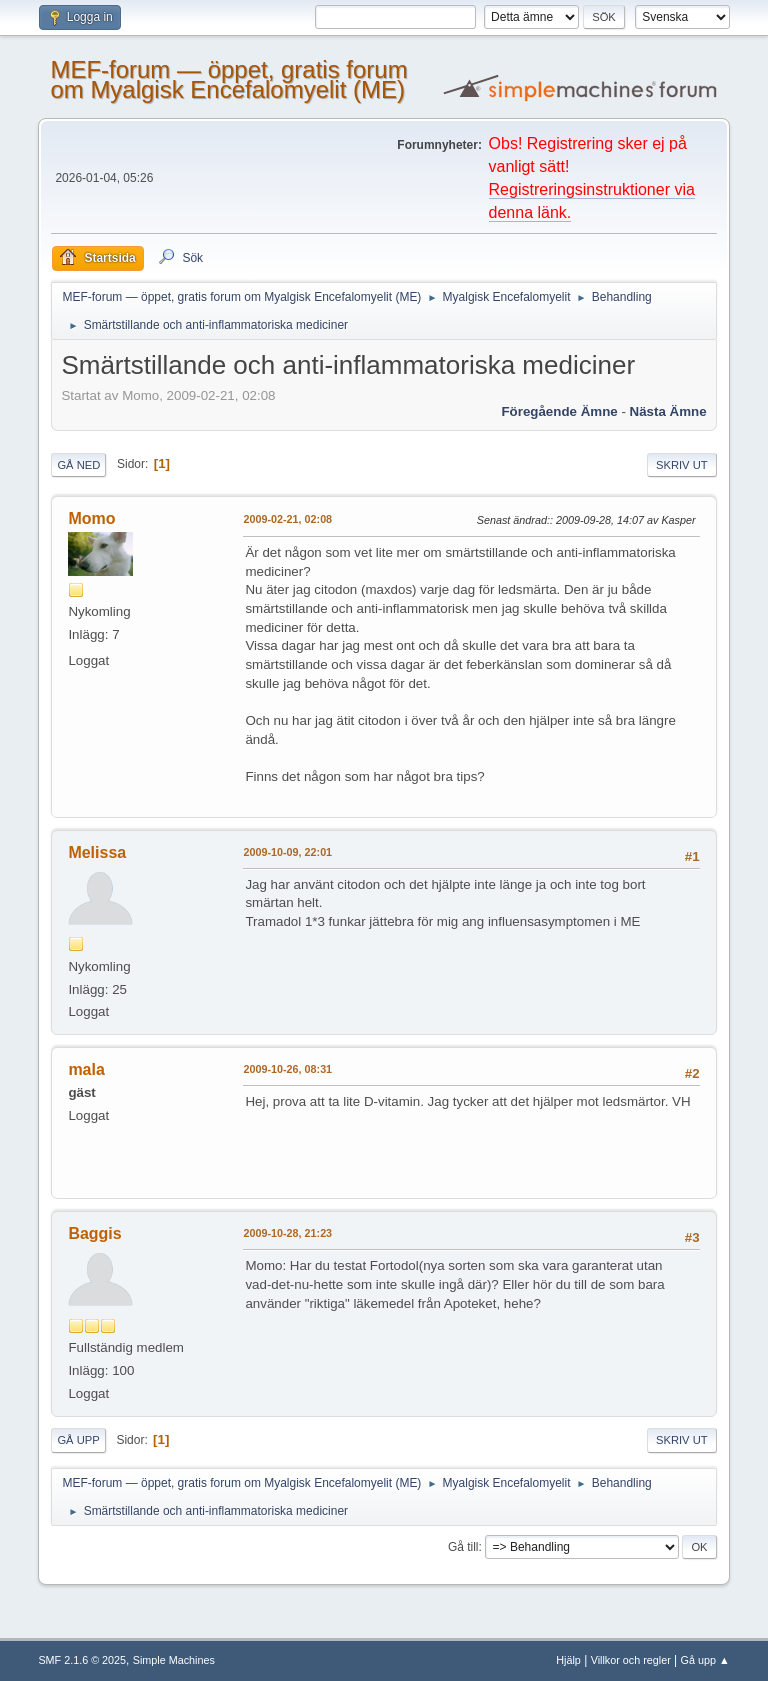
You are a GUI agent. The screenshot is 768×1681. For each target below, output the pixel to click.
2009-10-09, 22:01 (287, 852)
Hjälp (568, 1660)
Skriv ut (682, 465)
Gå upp (78, 1440)
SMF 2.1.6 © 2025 (82, 1660)
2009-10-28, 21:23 (287, 1233)
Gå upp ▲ (705, 1660)
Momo (91, 518)
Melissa (97, 852)
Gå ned (78, 465)
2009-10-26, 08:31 (287, 1069)
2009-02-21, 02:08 (287, 519)
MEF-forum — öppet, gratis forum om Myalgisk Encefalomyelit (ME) (228, 79)
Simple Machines (174, 1660)
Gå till (463, 1547)
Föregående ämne (559, 411)
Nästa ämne (668, 411)
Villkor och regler (631, 1660)
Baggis (94, 1233)
